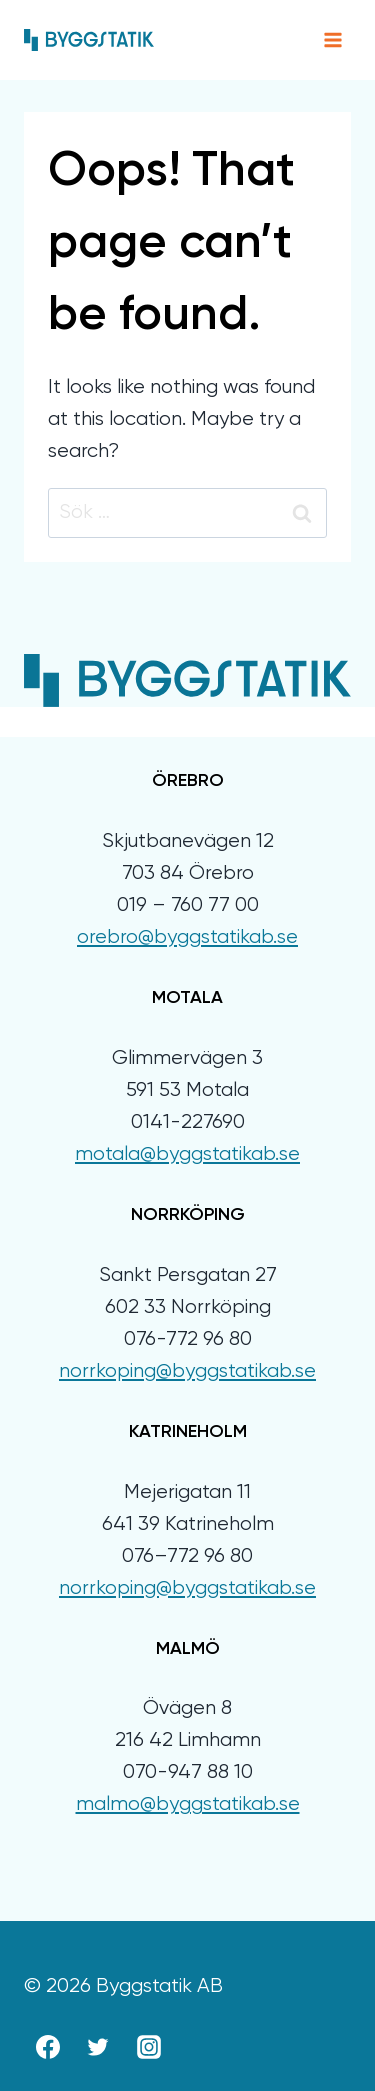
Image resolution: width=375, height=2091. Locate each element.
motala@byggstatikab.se (187, 1154)
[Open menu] (332, 39)
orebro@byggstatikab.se (187, 937)
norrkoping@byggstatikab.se (187, 1371)
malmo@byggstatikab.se (188, 1804)
